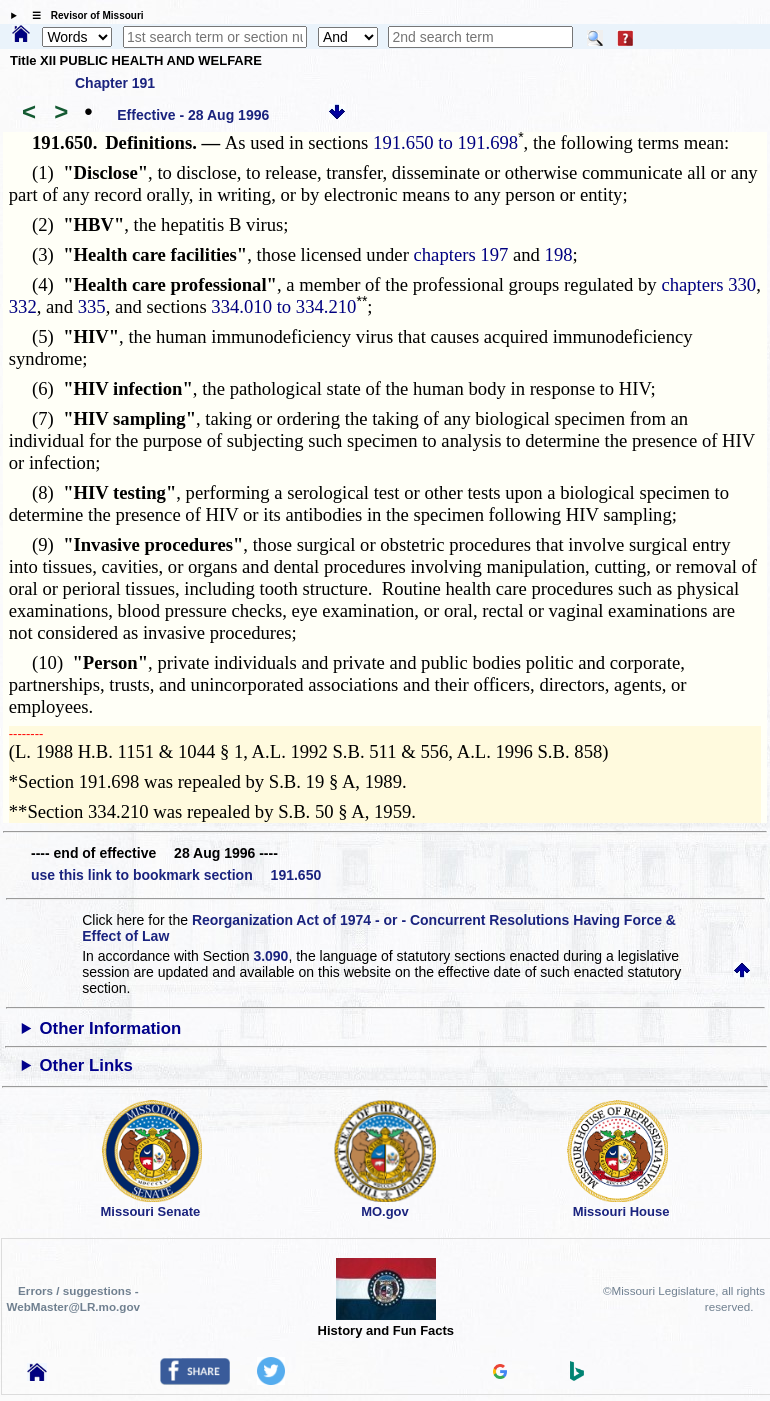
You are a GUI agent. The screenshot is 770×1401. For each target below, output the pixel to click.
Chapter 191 (115, 83)
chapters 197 (461, 254)
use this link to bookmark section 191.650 (176, 875)
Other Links (86, 1065)
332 (23, 306)
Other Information (111, 1028)
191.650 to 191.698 (445, 142)
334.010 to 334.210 (283, 306)
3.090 (270, 956)
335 (92, 306)
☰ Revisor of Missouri (83, 15)
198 (559, 254)
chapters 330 (708, 284)
